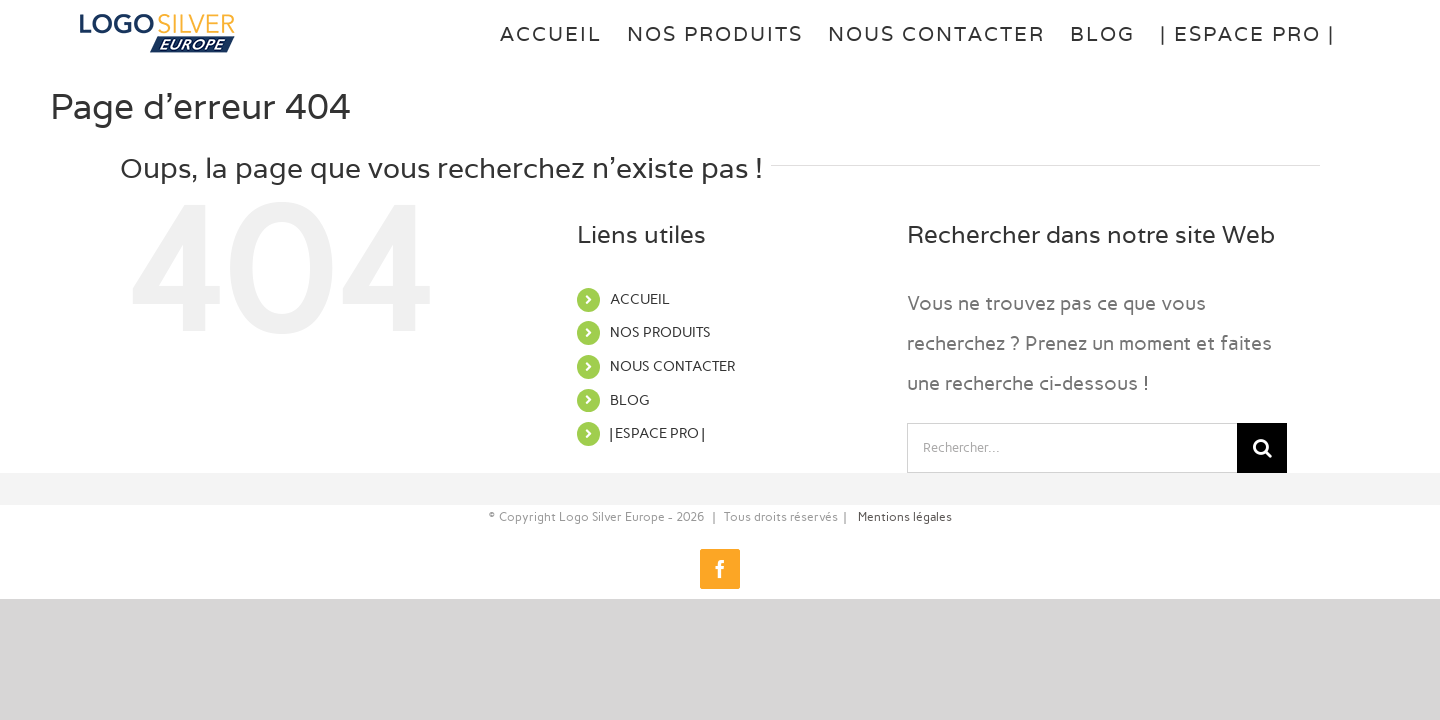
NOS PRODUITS (660, 332)
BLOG (629, 400)
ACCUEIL (640, 299)
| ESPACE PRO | (657, 433)
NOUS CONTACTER (672, 366)
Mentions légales (905, 517)
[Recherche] (1262, 448)
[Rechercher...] (1072, 448)
